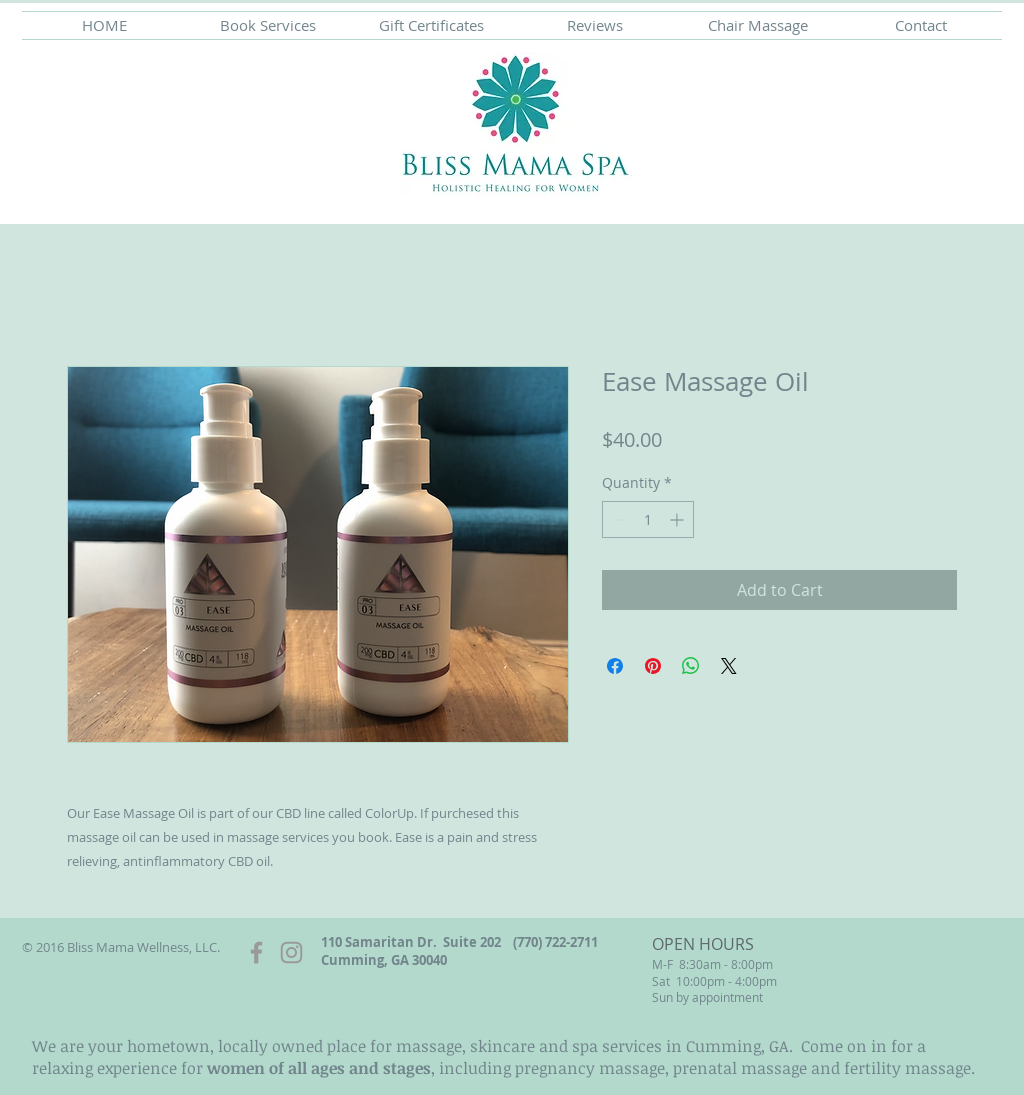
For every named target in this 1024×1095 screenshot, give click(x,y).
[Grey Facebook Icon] (256, 952)
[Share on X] (729, 666)
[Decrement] (617, 519)
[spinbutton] (648, 519)
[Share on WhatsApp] (691, 666)
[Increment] (678, 519)
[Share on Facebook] (615, 666)
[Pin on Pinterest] (653, 666)
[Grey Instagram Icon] (291, 952)
